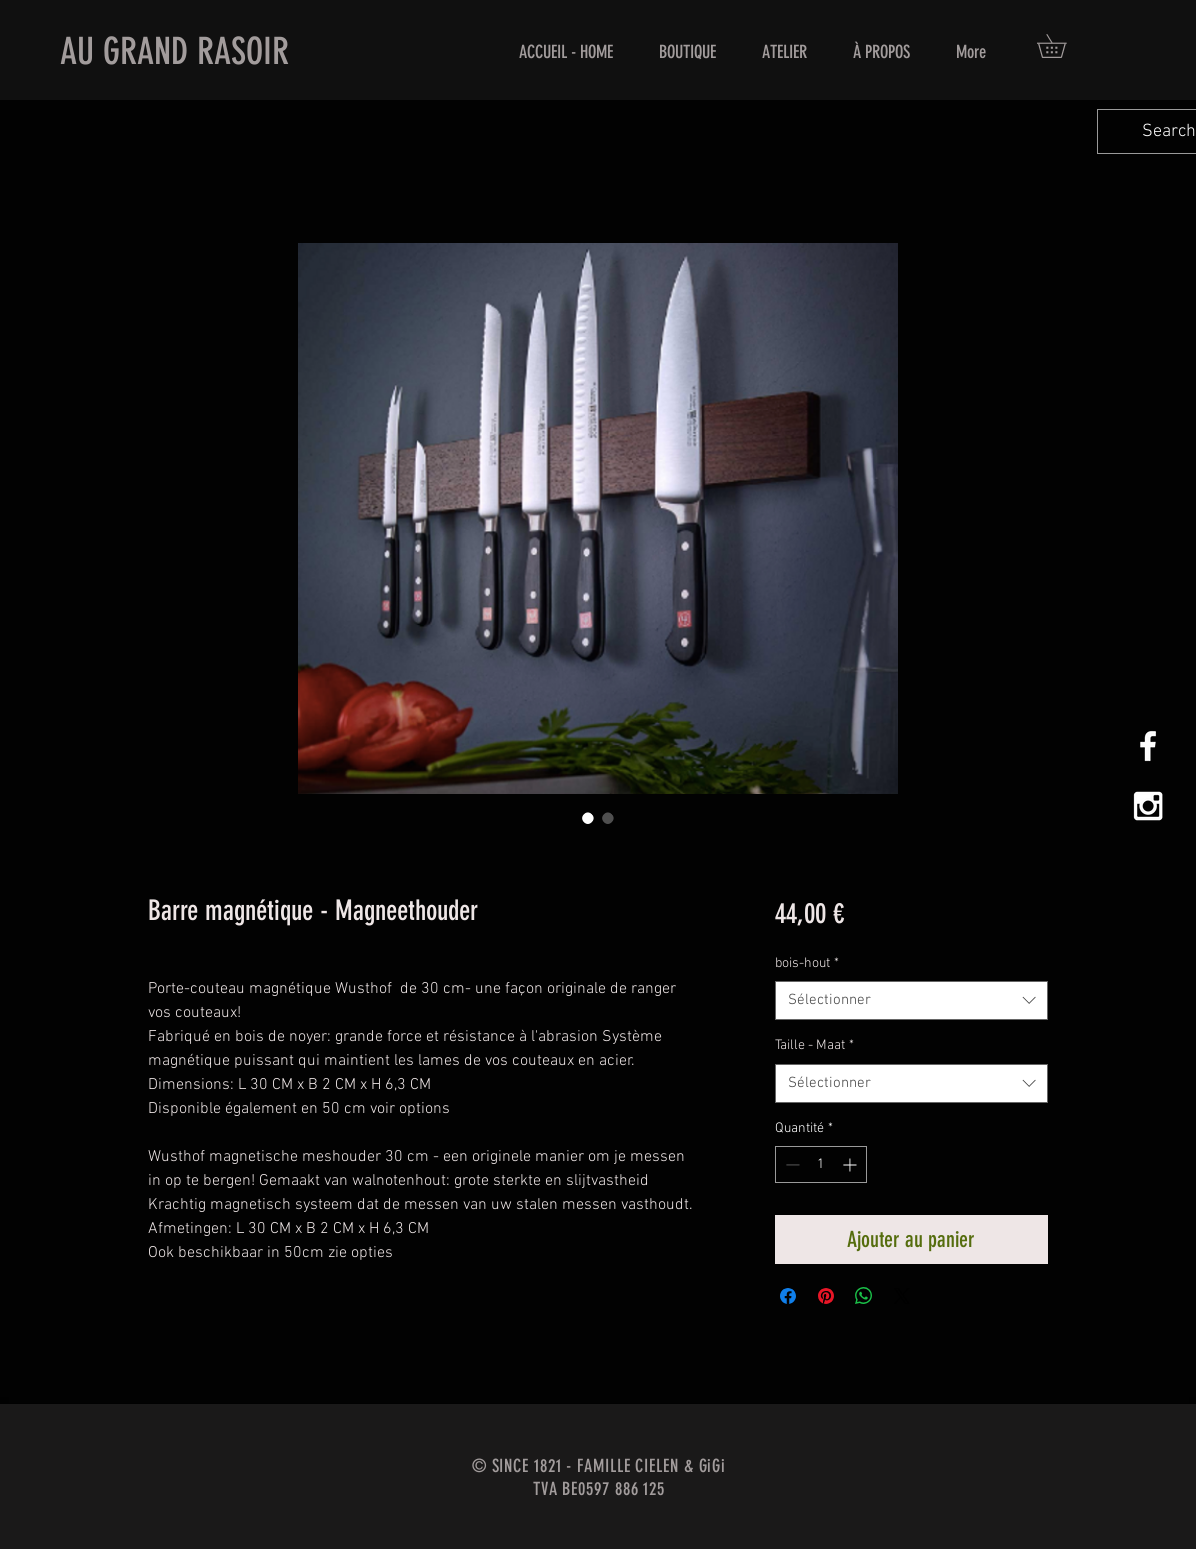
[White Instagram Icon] (1148, 806)
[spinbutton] (821, 1164)
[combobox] (911, 1000)
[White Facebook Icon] (1148, 746)
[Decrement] (790, 1164)
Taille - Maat (814, 1045)
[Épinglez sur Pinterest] (826, 1296)
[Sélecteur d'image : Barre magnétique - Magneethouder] (588, 818)
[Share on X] (902, 1296)
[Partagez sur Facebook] (788, 1296)
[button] (1063, 46)
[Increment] (851, 1164)
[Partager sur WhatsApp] (864, 1296)
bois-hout (807, 963)
